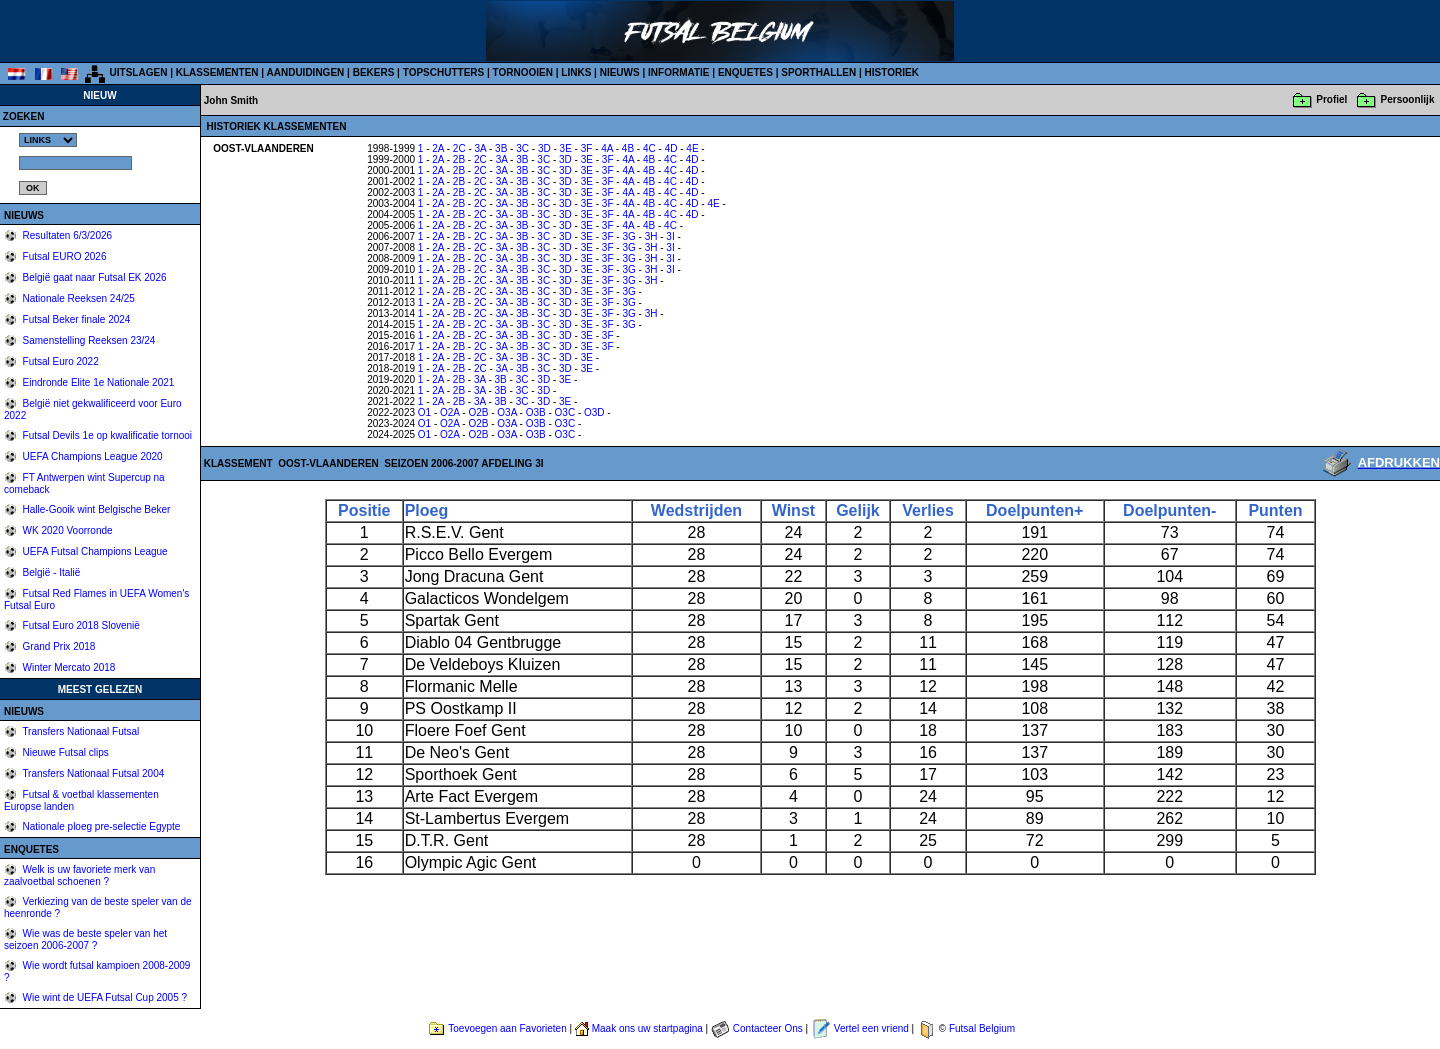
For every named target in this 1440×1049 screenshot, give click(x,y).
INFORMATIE (678, 72)
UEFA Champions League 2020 (91, 456)
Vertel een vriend (871, 1028)
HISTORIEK (892, 72)
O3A (506, 412)
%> (48, 140)
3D (544, 148)
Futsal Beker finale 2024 (75, 319)
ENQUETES (745, 72)
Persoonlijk (1408, 99)
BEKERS (374, 72)
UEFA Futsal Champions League (94, 551)
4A (607, 148)
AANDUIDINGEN (306, 72)
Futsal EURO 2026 (63, 256)
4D (671, 148)
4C (649, 148)
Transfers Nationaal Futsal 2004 (92, 773)
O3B (536, 412)
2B (459, 159)
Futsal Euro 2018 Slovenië (80, 625)
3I (670, 236)
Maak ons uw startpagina (647, 1028)
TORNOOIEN (523, 72)
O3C (565, 412)
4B (628, 148)
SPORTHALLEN (818, 72)
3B (501, 148)
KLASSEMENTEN (217, 72)
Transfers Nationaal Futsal (80, 731)
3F (587, 148)
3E (566, 148)
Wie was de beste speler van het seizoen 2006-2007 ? (85, 939)
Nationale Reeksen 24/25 (77, 298)
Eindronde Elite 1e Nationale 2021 (97, 382)
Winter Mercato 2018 (68, 667)
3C (522, 148)
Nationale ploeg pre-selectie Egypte (100, 826)
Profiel (1331, 99)
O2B (478, 412)
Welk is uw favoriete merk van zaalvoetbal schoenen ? (79, 875)
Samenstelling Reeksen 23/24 (88, 340)
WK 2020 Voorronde (66, 530)
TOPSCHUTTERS (444, 72)
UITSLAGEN (139, 72)
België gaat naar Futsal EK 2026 (93, 277)
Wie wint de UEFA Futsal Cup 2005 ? (103, 997)
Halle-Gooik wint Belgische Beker (95, 509)
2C (459, 148)
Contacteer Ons (768, 1028)
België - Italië (50, 572)
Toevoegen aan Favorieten (507, 1028)
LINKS (576, 72)
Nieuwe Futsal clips (64, 752)
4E (692, 148)
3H (651, 236)
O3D (594, 412)
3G (628, 236)
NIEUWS (620, 72)
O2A (449, 412)
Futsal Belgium (982, 1028)
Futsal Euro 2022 (59, 361)
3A (481, 148)
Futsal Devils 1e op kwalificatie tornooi (106, 435)
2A (438, 148)
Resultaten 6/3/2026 (66, 235)
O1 (424, 412)
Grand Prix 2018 (58, 646)
